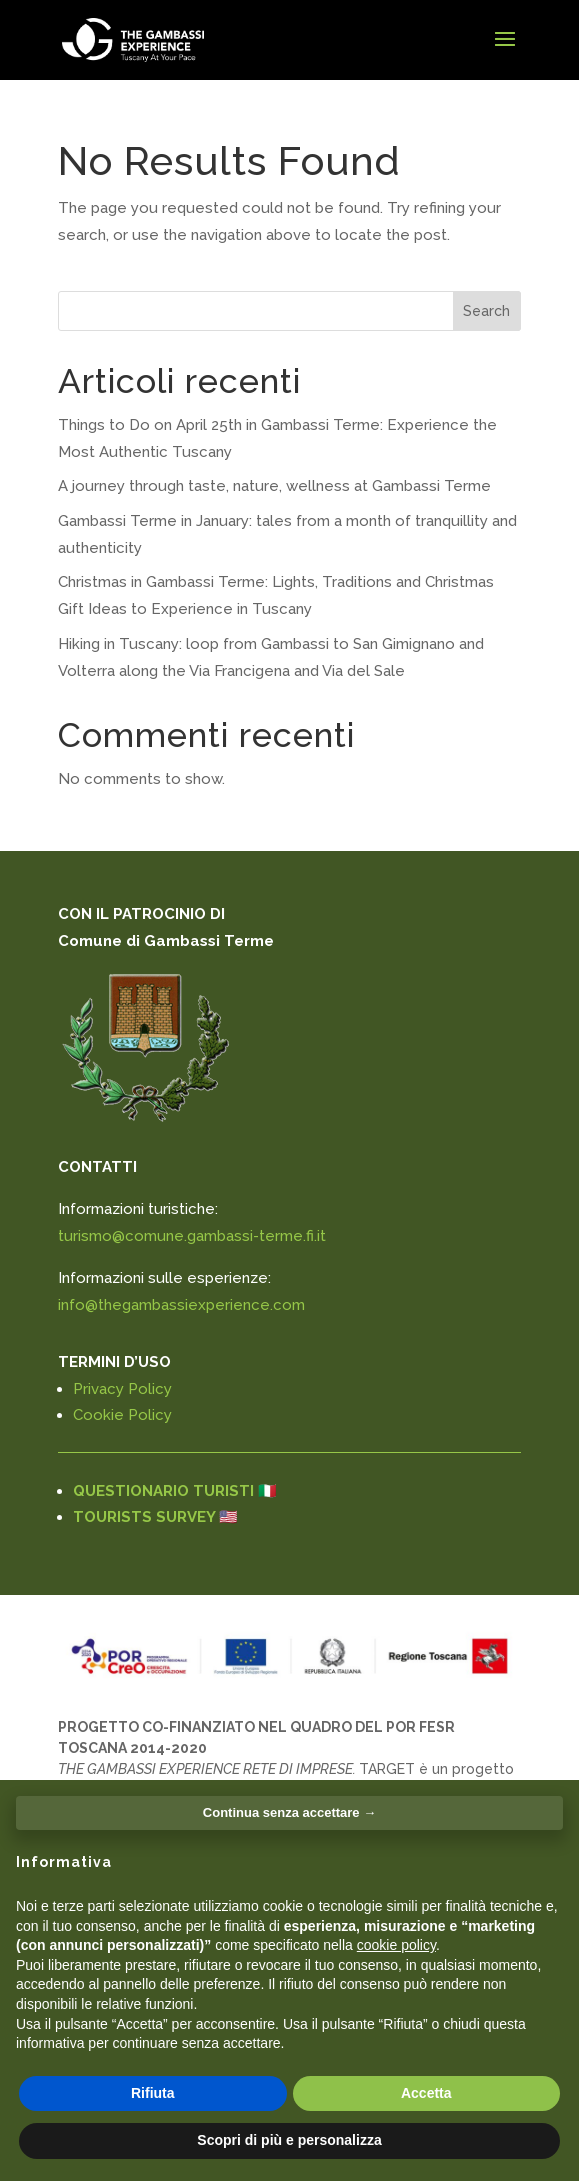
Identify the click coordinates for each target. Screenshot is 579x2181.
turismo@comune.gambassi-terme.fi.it (192, 1236)
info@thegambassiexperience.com (181, 1305)
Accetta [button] (426, 2093)
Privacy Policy (122, 1389)
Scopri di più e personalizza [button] (289, 2140)
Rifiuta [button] (153, 2093)
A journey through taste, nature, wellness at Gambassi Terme (274, 486)
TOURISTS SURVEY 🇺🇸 (155, 1517)
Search (486, 311)
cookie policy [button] (396, 1945)
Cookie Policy (122, 1415)
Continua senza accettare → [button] (289, 1812)
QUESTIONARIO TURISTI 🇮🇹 (175, 1491)
